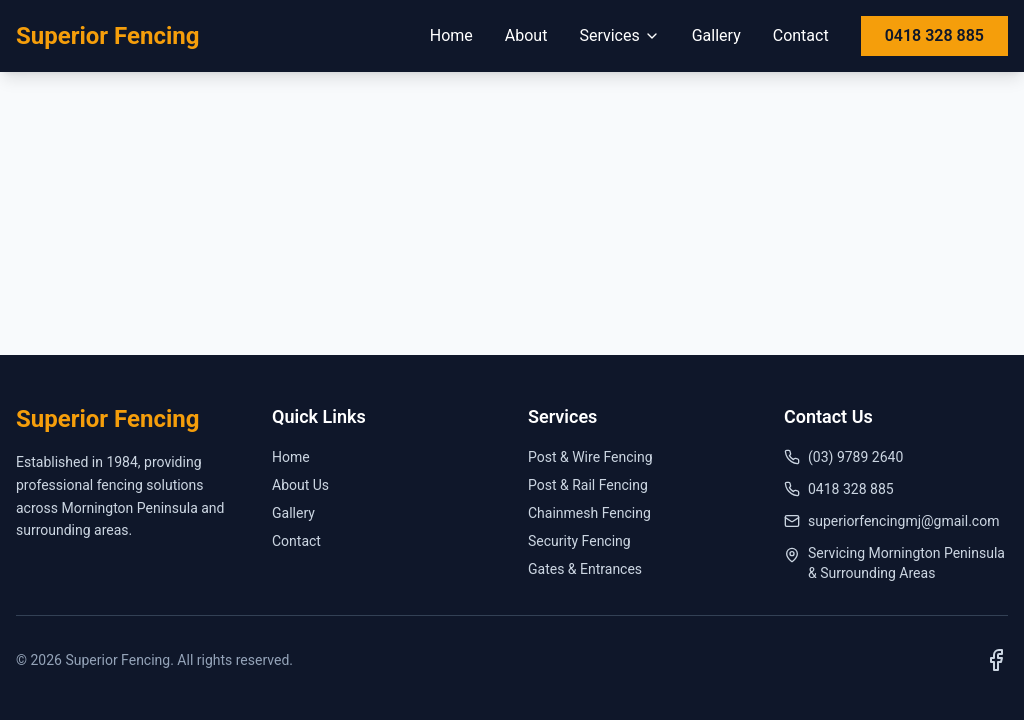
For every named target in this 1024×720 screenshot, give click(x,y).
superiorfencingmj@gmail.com (891, 521)
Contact (801, 35)
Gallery (716, 35)
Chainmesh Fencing (589, 513)
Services (619, 35)
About (526, 35)
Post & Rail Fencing (588, 485)
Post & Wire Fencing (590, 457)
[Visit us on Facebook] (996, 660)
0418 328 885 (934, 35)
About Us (300, 485)
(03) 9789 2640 (843, 457)
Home (451, 35)
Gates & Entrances (585, 569)
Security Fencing (579, 541)
